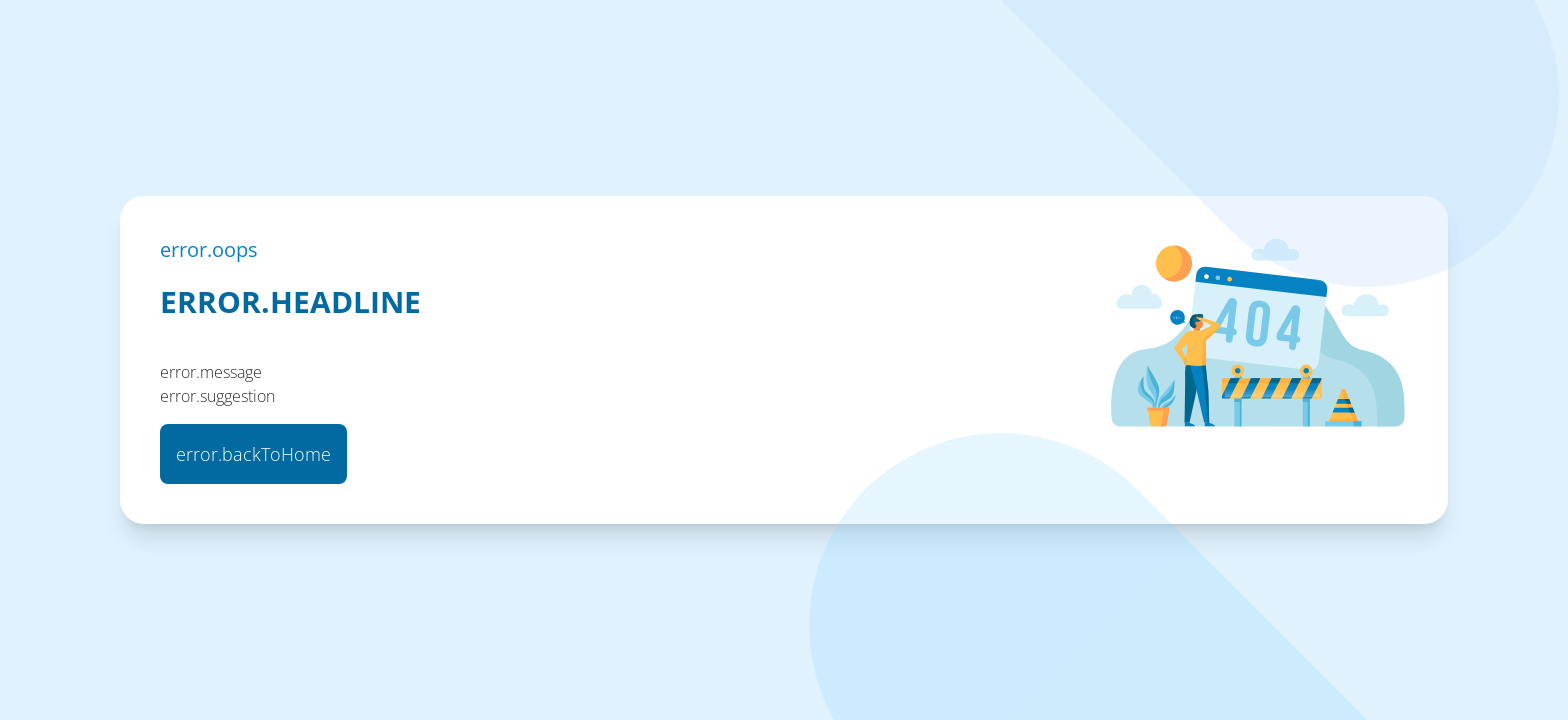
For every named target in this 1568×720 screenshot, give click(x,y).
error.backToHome (253, 454)
